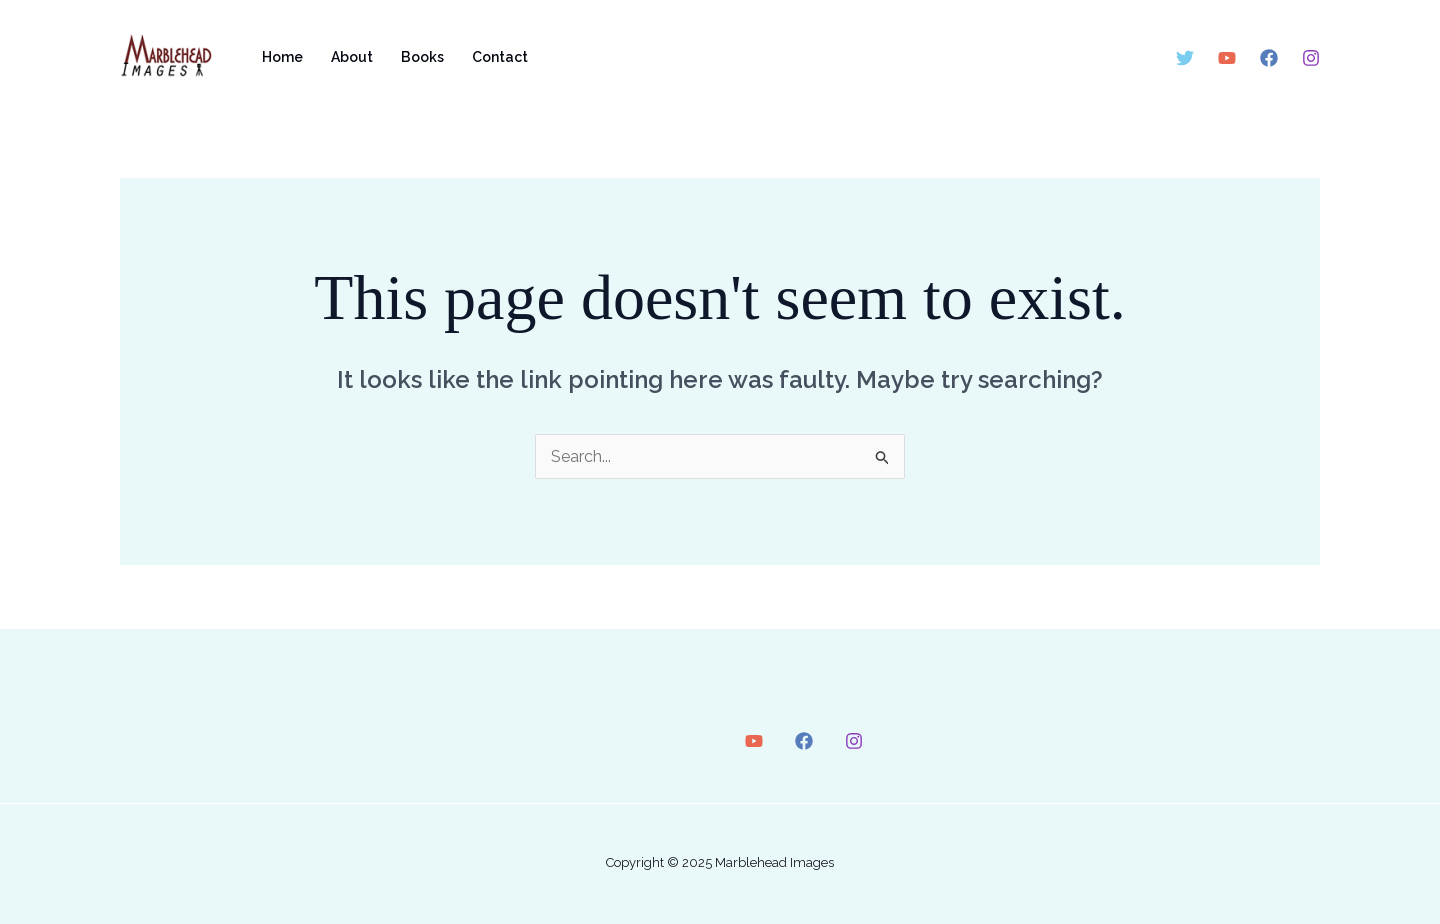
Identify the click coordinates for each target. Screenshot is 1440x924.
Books (422, 57)
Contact (500, 57)
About (352, 57)
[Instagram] (1311, 58)
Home (282, 57)
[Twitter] (1185, 58)
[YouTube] (1227, 58)
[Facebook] (1269, 58)
